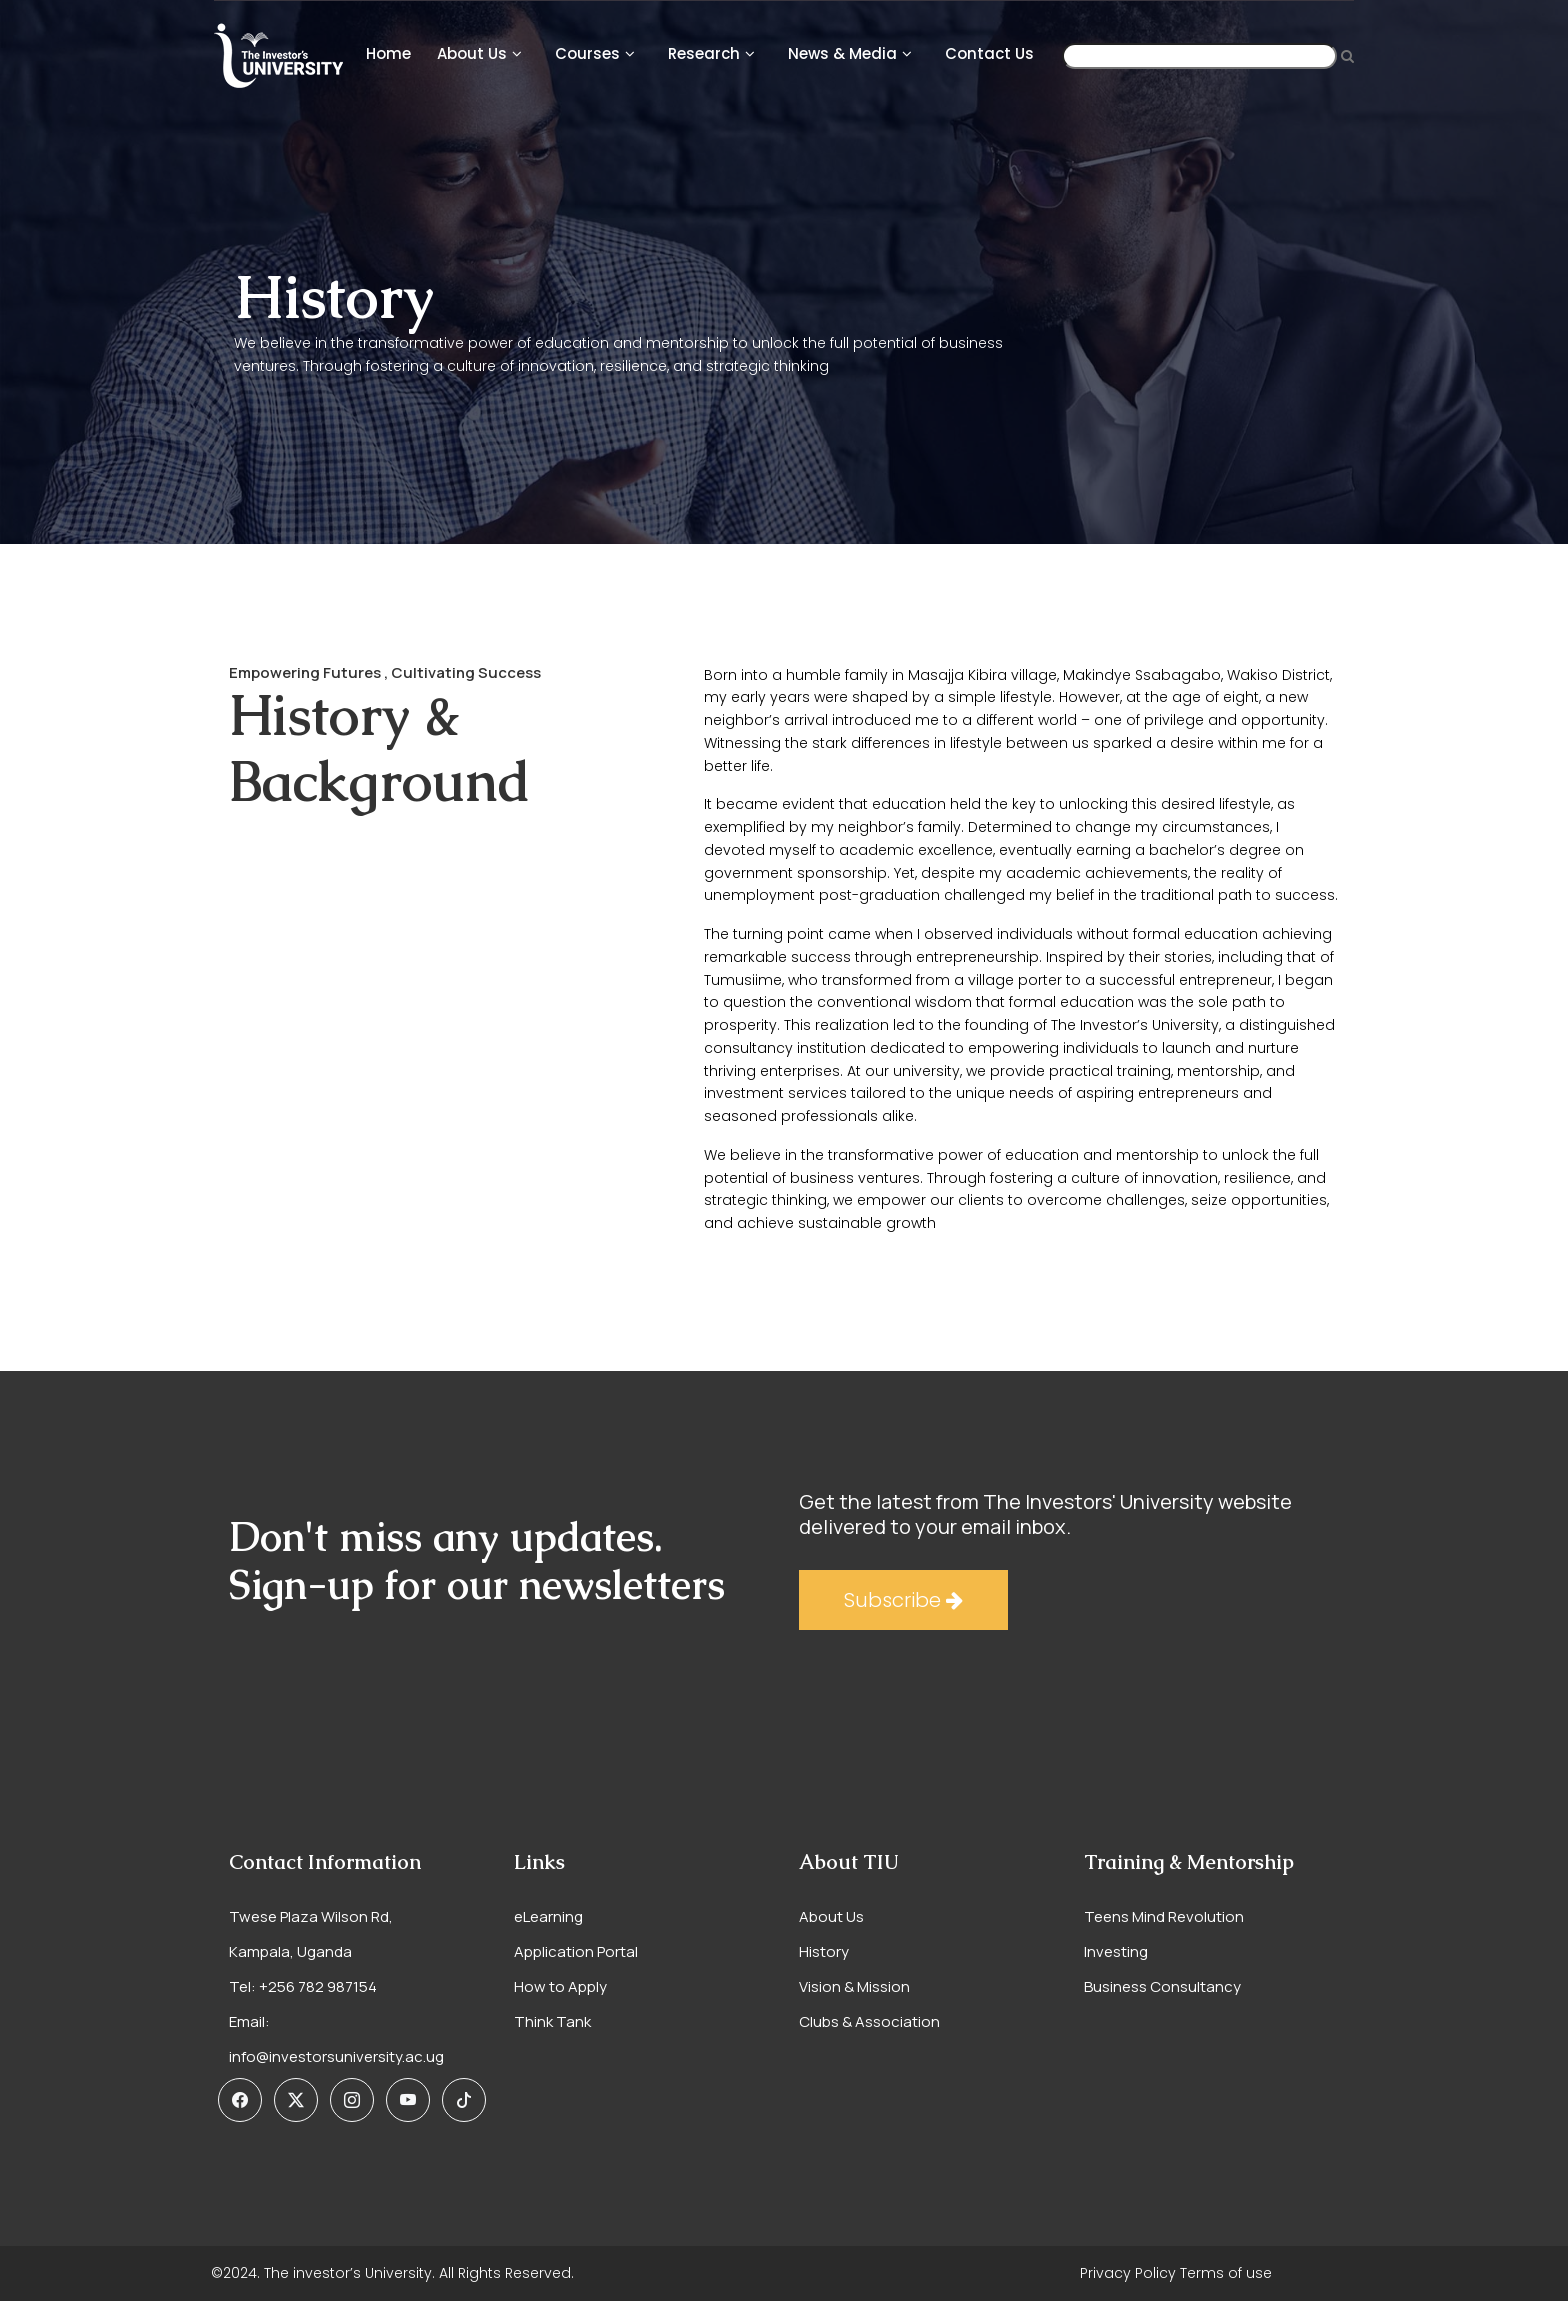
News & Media (842, 53)
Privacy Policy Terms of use (1176, 2273)
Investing (1116, 1951)
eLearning (548, 1916)
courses (587, 53)
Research (704, 53)
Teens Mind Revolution (1164, 1916)
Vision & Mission (854, 1986)
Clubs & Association (869, 2021)
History (824, 1951)
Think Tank (552, 2021)
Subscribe (903, 1600)
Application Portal (576, 1951)
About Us (472, 53)
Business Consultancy (1162, 1986)
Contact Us (989, 53)
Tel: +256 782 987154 (303, 1986)
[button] (240, 2100)
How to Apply (560, 1986)
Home (388, 53)
